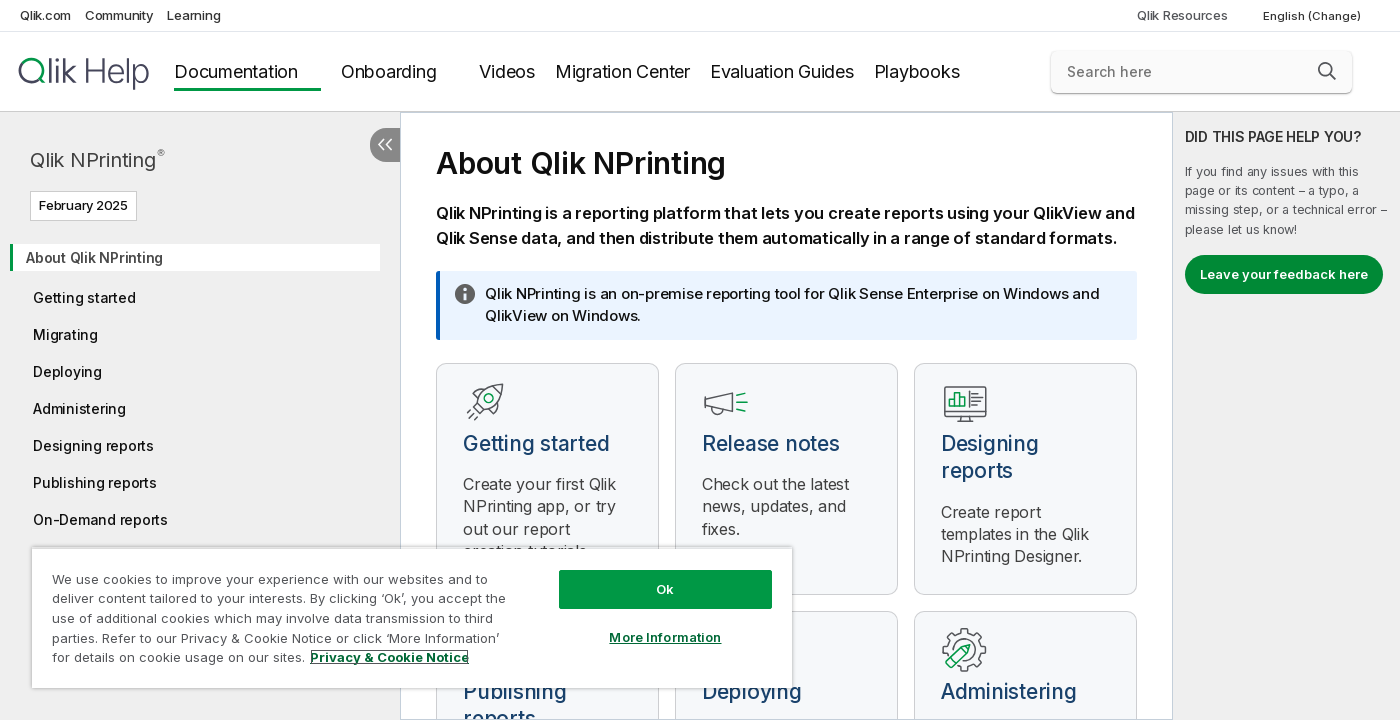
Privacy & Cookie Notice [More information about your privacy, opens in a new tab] (389, 657)
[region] (412, 617)
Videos (507, 71)
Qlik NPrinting (97, 159)
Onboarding (389, 71)
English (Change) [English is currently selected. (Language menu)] (1313, 16)
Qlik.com (45, 15)
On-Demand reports (100, 519)
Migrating (65, 334)
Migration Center (622, 71)
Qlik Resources (1182, 15)
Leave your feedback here (1284, 274)
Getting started (84, 297)
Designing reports (93, 445)
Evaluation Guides (782, 71)
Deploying (67, 371)
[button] (1327, 71)
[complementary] (1286, 416)
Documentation (236, 71)
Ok (665, 589)
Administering (79, 408)
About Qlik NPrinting (94, 257)
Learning (193, 15)
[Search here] (1201, 72)
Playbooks (917, 71)
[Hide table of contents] (385, 145)
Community (119, 15)
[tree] (200, 437)
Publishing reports (95, 482)
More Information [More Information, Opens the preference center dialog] (665, 637)
